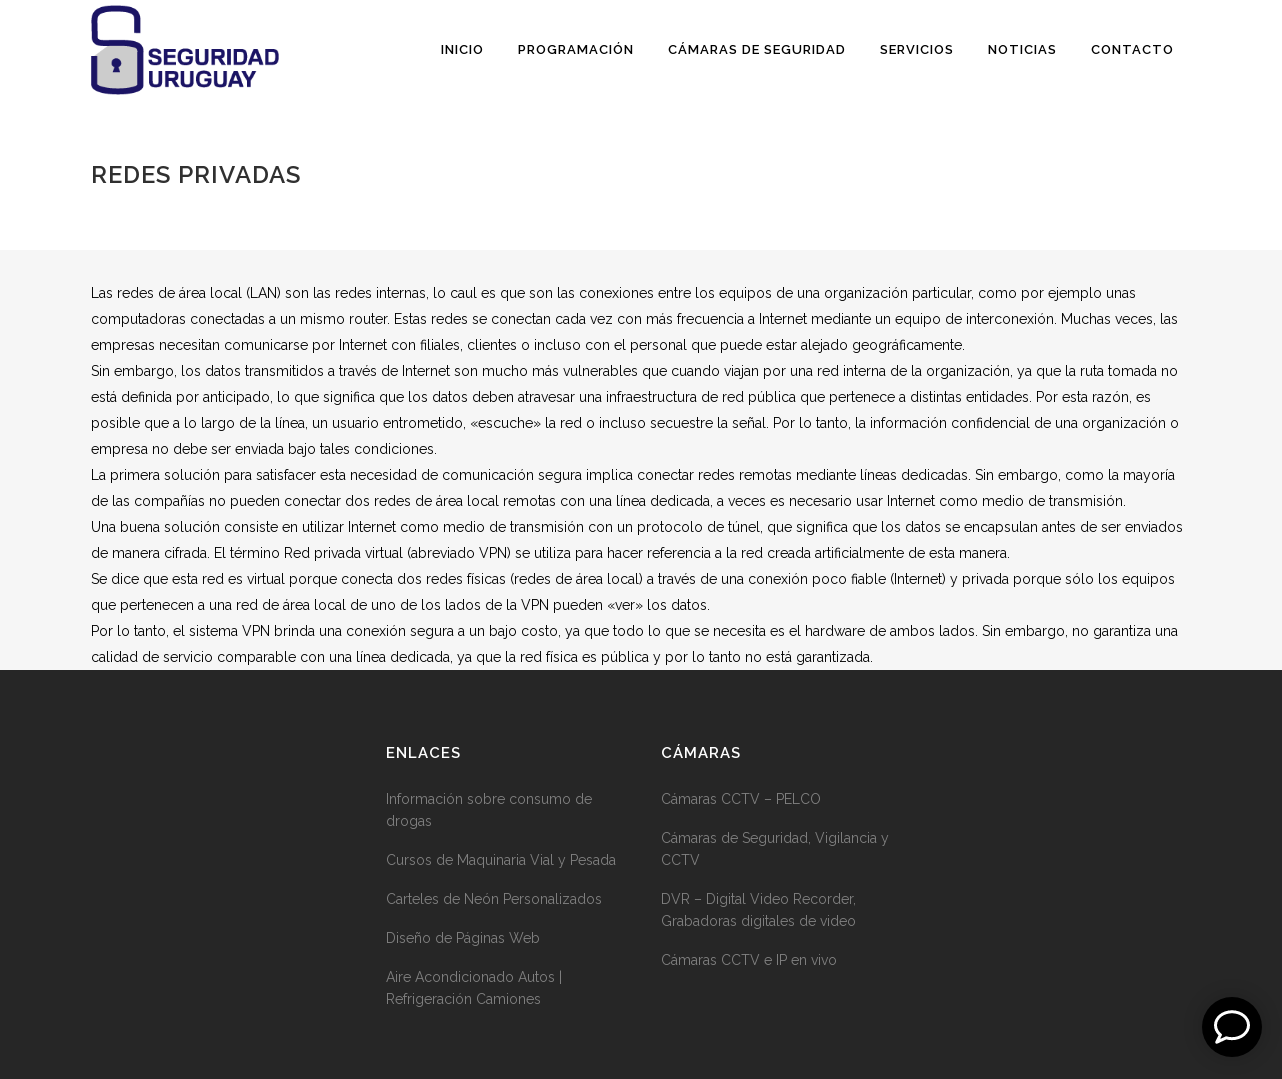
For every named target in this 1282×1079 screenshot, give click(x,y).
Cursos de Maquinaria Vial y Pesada (501, 860)
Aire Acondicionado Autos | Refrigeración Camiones (474, 988)
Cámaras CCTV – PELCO (741, 799)
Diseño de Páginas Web (463, 938)
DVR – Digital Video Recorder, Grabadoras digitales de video (758, 910)
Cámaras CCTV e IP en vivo (749, 960)
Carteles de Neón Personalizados (494, 899)
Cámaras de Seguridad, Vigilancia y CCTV (775, 849)
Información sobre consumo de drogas (489, 810)
